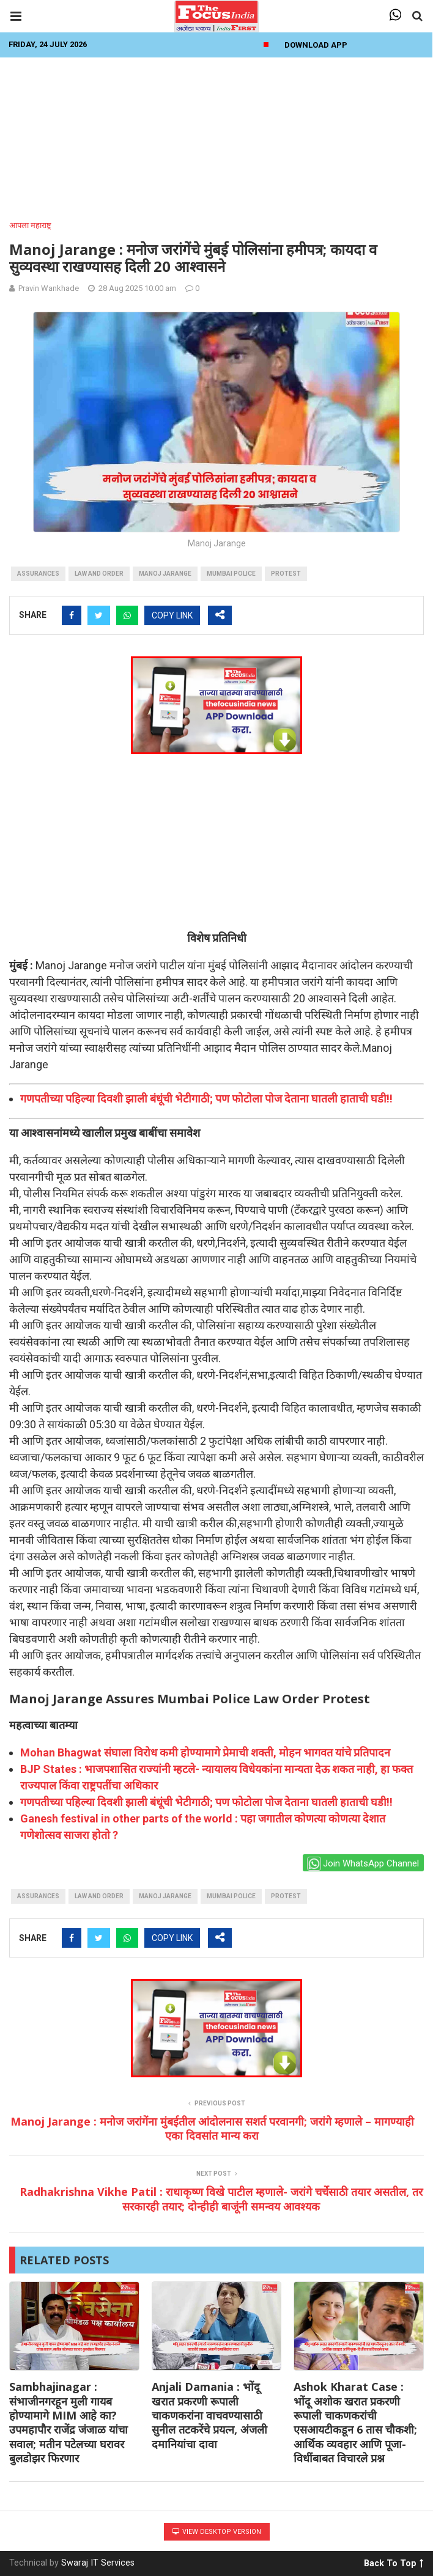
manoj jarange (165, 573)
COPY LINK (172, 615)
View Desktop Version (216, 2532)
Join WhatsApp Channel (363, 1864)
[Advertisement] (216, 135)
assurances (38, 573)
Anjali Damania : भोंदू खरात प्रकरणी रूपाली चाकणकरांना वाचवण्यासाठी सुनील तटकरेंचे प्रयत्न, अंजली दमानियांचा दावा (209, 2415)
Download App (315, 45)
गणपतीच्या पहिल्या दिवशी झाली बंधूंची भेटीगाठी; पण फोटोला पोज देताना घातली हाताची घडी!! (206, 1098)
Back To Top (393, 2561)
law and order (99, 573)
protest (286, 573)
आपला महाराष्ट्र (30, 225)
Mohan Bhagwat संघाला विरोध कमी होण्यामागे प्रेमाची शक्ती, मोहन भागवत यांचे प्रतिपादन (205, 1752)
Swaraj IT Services (98, 2563)
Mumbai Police (231, 573)
